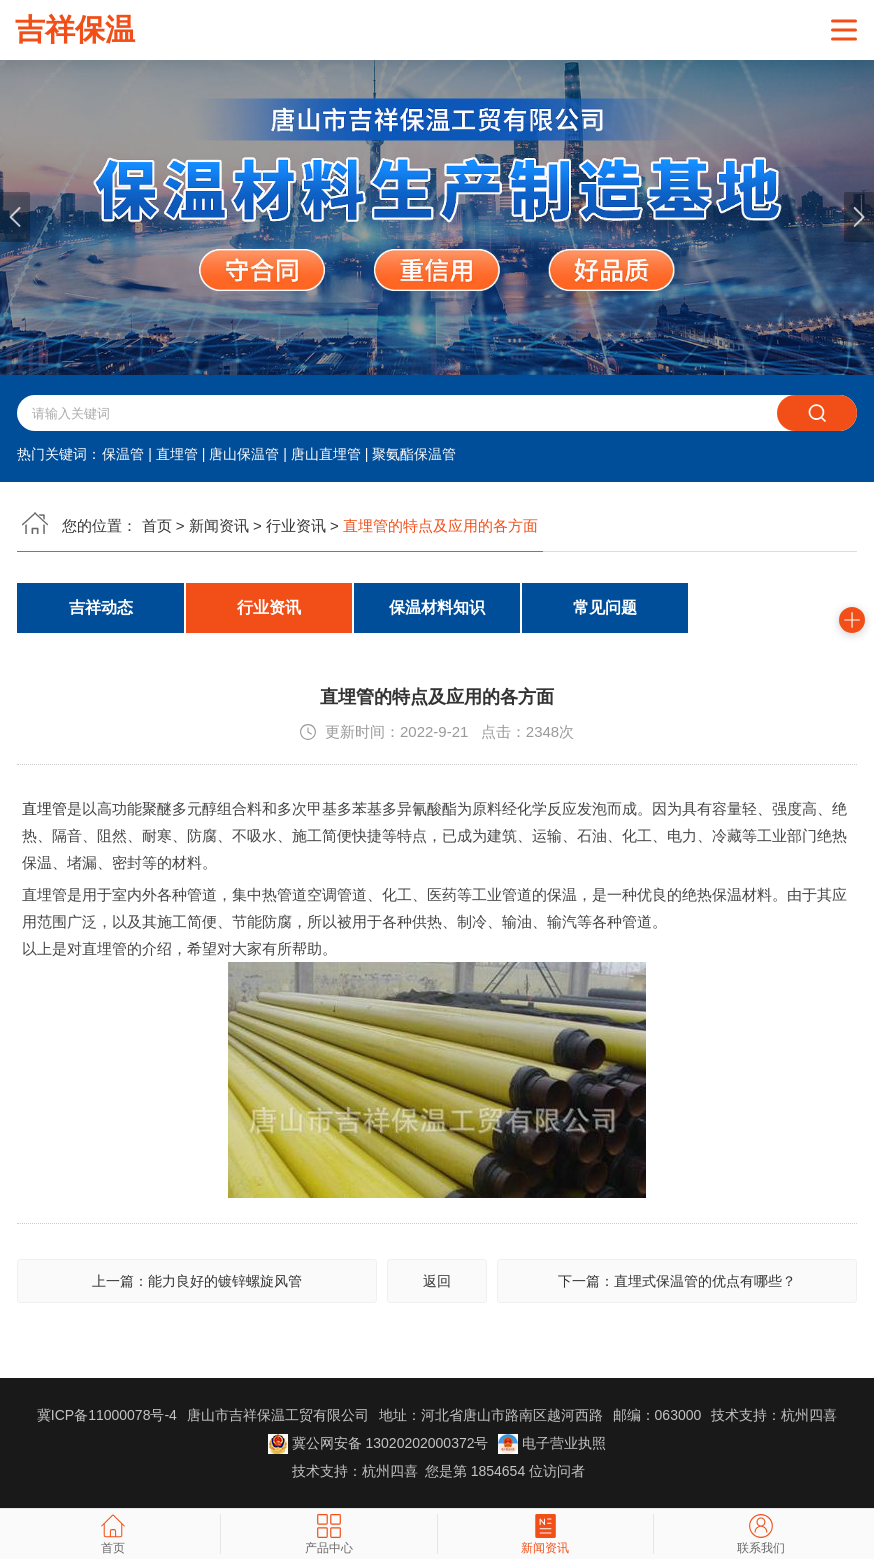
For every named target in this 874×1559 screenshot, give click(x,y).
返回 (437, 1281)
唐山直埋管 (326, 454)
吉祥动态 (101, 607)
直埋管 (177, 454)
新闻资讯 (219, 525)
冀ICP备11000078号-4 (107, 1415)
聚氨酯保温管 (414, 454)
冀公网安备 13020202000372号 (378, 1443)
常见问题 (605, 607)
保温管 (123, 454)
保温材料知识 (437, 607)
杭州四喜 (390, 1471)
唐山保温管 (244, 454)
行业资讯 (296, 525)
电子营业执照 (552, 1443)
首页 (157, 525)
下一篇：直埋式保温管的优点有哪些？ (677, 1281)
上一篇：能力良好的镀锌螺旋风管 (197, 1281)
